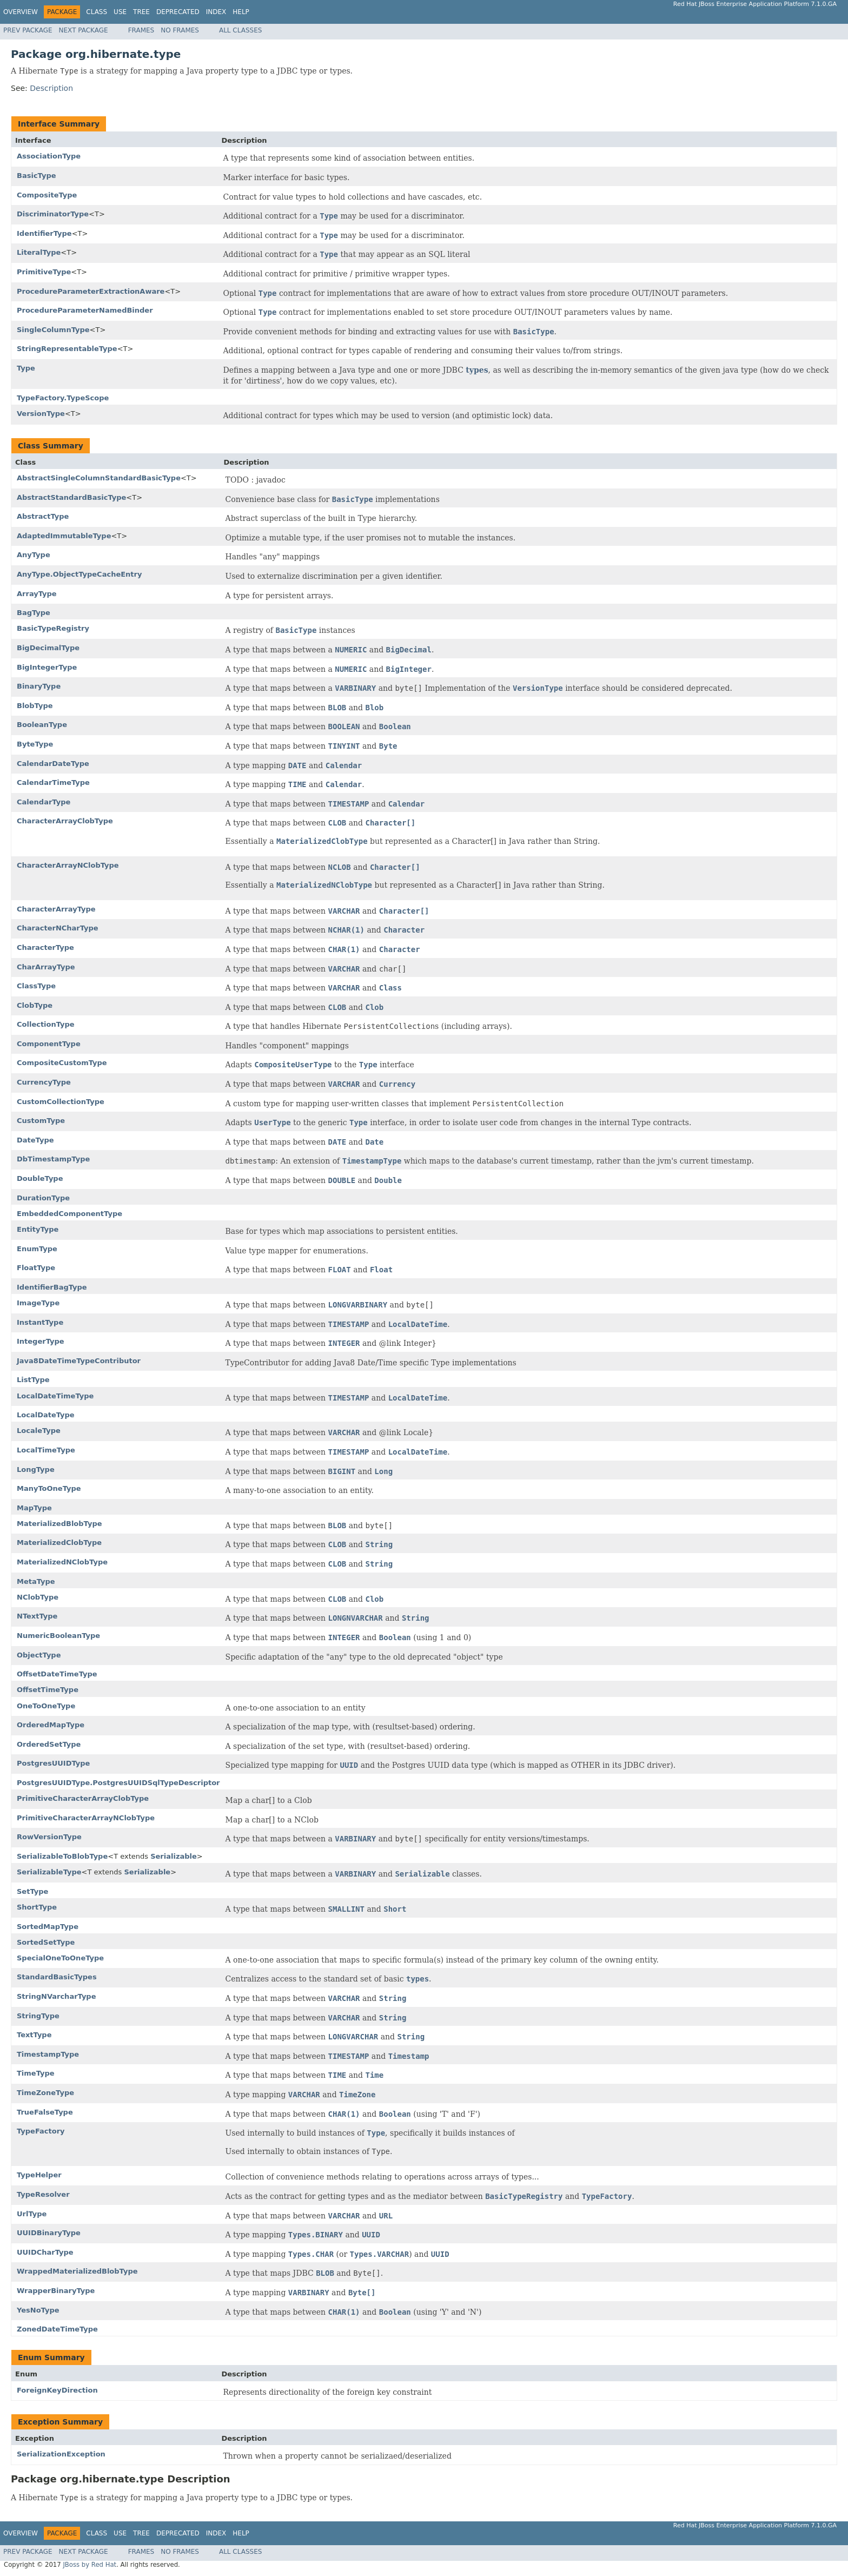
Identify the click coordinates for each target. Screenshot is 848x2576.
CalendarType (43, 802)
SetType (32, 1891)
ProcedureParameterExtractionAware (90, 291)
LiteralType (39, 252)
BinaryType (39, 686)
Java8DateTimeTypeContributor (79, 1361)
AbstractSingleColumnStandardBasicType (99, 478)
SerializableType (49, 1872)
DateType (35, 1140)
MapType (34, 1508)
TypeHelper (39, 2175)
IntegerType (40, 1341)
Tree (141, 12)
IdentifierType (44, 233)
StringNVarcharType (56, 1996)
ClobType (34, 1005)
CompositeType (47, 195)
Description (51, 88)
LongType (36, 1469)
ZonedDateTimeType (57, 2329)
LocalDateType (46, 1415)
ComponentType (49, 1044)
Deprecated (178, 12)
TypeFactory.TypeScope (63, 398)
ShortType (37, 1907)
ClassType (36, 986)
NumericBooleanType (58, 1636)
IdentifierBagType (52, 1287)
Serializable (173, 1856)
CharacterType (45, 947)
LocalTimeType (46, 1450)
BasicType (36, 175)
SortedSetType (46, 1942)
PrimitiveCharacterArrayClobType (83, 1798)
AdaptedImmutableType (64, 536)
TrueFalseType (45, 2112)
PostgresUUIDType (53, 1763)
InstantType (40, 1322)
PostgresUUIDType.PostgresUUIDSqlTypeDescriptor (118, 1783)
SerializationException (61, 2454)
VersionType (41, 413)
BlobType (35, 706)
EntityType (37, 1229)
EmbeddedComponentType (69, 1214)
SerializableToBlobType (62, 1856)
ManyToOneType (49, 1488)
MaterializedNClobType (62, 1562)
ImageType (38, 1303)
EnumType (37, 1249)
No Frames (180, 30)
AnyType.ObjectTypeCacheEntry (79, 574)
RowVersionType (49, 1837)
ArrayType (37, 594)
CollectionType (46, 1024)
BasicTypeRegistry (53, 628)
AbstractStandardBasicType (71, 497)
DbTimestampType (53, 1159)
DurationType (43, 1198)
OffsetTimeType (47, 1690)
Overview (20, 12)
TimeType (36, 2073)
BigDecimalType (48, 648)
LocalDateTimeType (55, 1396)
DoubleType (40, 1178)
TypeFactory (41, 2131)
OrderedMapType (50, 1725)
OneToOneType (46, 1706)
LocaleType (39, 1430)
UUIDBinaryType (49, 2233)
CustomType (41, 1121)
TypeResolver (43, 2194)
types (477, 370)
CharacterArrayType (56, 909)
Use (120, 12)
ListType (33, 1380)
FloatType (36, 1268)
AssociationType (49, 156)
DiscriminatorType (53, 214)
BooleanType (42, 725)
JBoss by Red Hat (89, 2564)
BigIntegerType (47, 667)
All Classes (240, 30)
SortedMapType (47, 1927)
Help (241, 12)
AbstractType (43, 516)
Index (216, 12)
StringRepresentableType (67, 349)
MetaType (36, 1581)
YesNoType (38, 2310)
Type (26, 368)
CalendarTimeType (53, 782)
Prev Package (27, 30)
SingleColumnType (53, 330)
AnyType (33, 555)
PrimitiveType (44, 272)
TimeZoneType (45, 2093)
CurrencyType (44, 1082)
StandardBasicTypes (57, 1977)
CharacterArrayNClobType (68, 865)
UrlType (32, 2214)
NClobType (37, 1597)
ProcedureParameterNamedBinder (85, 310)
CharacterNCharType (57, 928)
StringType (38, 2016)
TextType (34, 2035)
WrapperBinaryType (56, 2291)
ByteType (35, 744)
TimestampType (48, 2054)
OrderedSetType (49, 1744)
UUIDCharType (45, 2252)
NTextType (37, 1616)
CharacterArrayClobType (65, 821)
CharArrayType (46, 967)
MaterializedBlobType (59, 1524)
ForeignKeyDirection (57, 2390)
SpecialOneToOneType (60, 1958)
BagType (33, 613)
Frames (141, 30)
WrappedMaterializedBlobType (77, 2271)
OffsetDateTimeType (57, 1674)
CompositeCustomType (62, 1063)
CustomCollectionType (60, 1102)
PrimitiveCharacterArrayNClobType (86, 1818)
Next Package (83, 30)
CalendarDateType (53, 763)
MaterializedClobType (59, 1542)
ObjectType (39, 1655)
